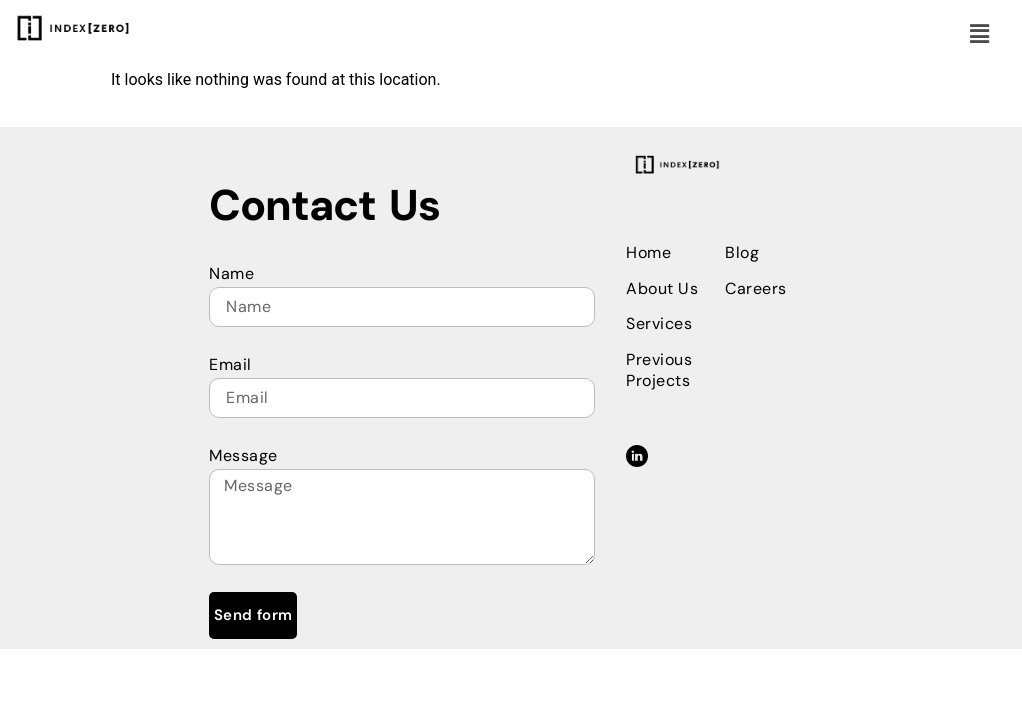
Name (231, 273)
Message (243, 455)
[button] (980, 34)
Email (230, 364)
